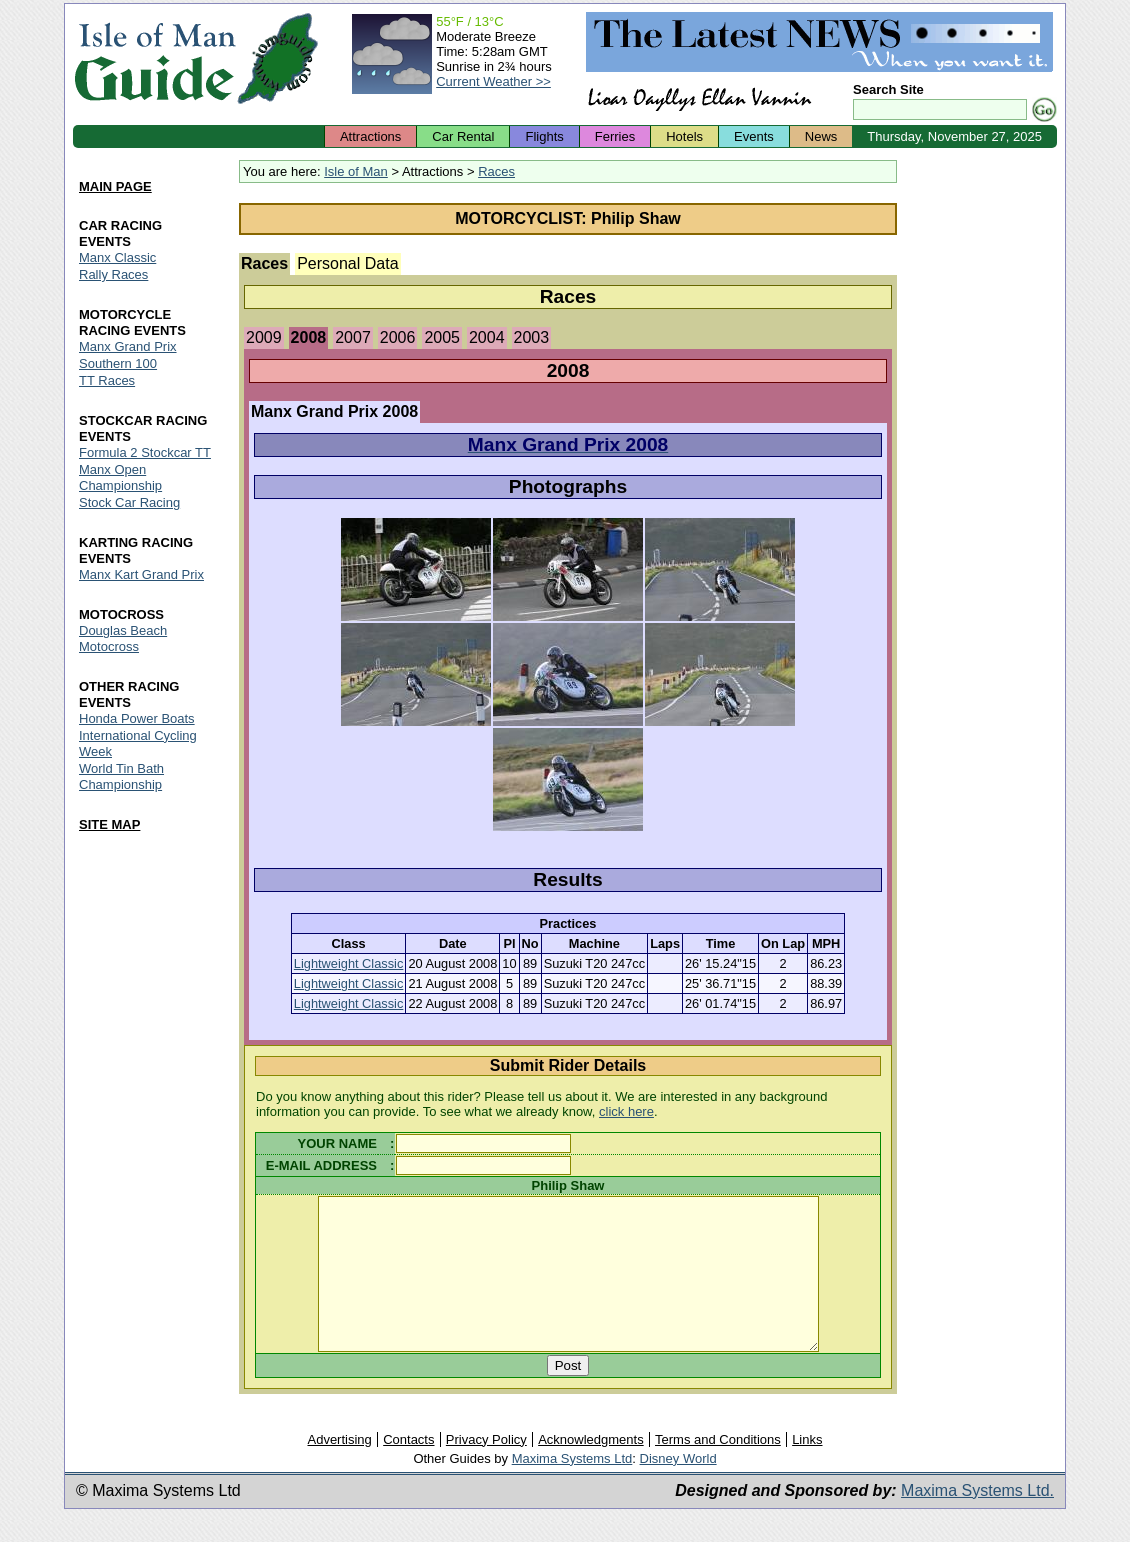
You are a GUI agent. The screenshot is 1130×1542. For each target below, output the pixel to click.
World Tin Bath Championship (121, 776)
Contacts (408, 1469)
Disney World (678, 1488)
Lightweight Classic (349, 963)
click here (626, 1111)
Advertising (339, 1469)
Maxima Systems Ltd (572, 1488)
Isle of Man (356, 171)
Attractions (370, 136)
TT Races (107, 380)
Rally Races (113, 274)
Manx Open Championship (120, 477)
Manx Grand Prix (128, 346)
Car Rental (463, 136)
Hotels (684, 136)
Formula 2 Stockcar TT (145, 452)
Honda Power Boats (137, 718)
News (821, 136)
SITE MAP (109, 824)
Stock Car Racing (129, 502)
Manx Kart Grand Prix (141, 574)
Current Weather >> (493, 81)
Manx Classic (117, 257)
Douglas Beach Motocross (123, 638)
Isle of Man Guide (154, 58)
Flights (544, 136)
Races (496, 171)
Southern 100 (118, 363)
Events (754, 136)
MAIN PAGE (115, 186)
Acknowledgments (591, 1469)
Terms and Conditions (718, 1469)
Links (807, 1469)
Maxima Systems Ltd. (977, 1520)
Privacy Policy (486, 1469)
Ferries (615, 136)
